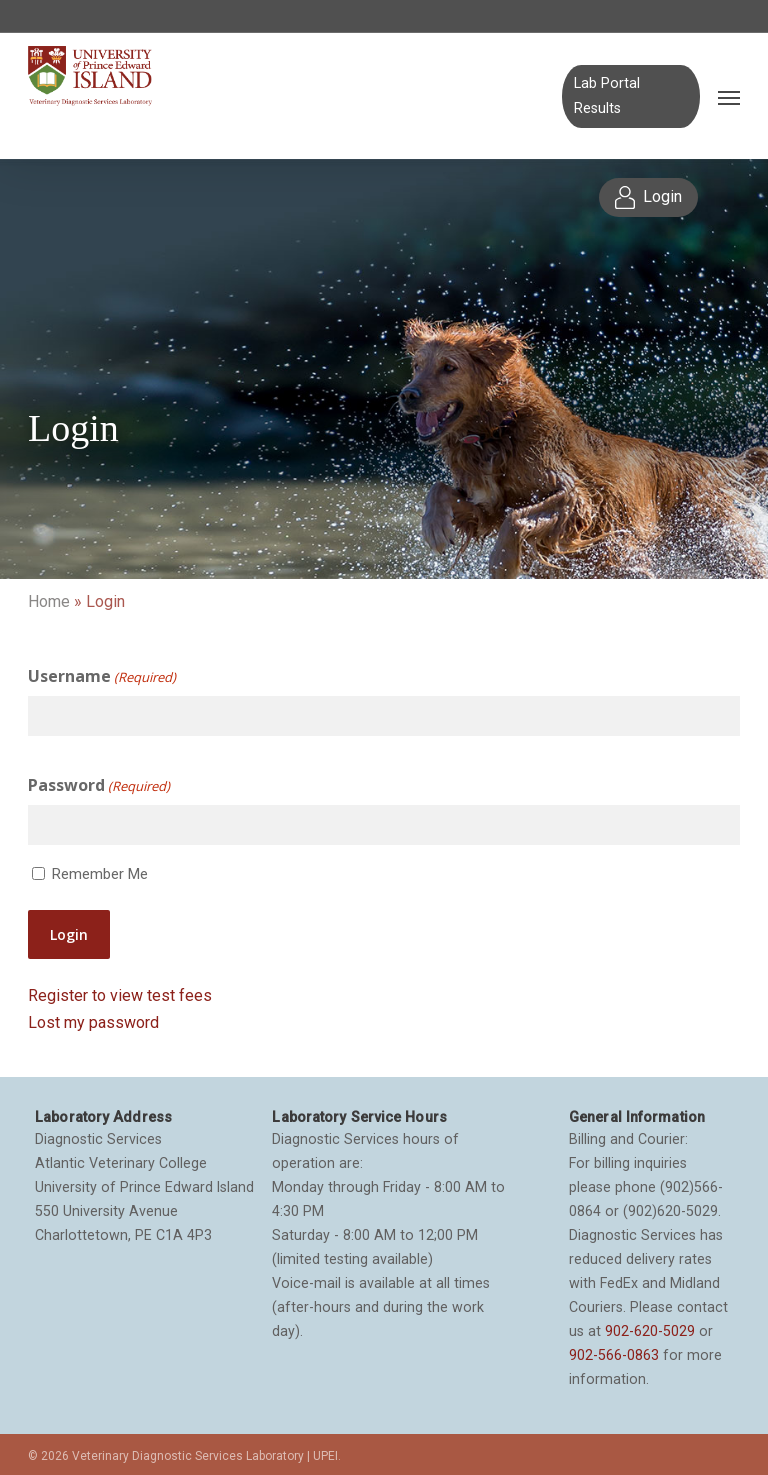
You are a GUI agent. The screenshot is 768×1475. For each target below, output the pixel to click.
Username (102, 677)
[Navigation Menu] (729, 97)
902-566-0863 (614, 1355)
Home (49, 601)
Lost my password (93, 1022)
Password (99, 786)
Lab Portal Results (607, 95)
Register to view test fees (120, 995)
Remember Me (100, 874)
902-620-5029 (650, 1331)
